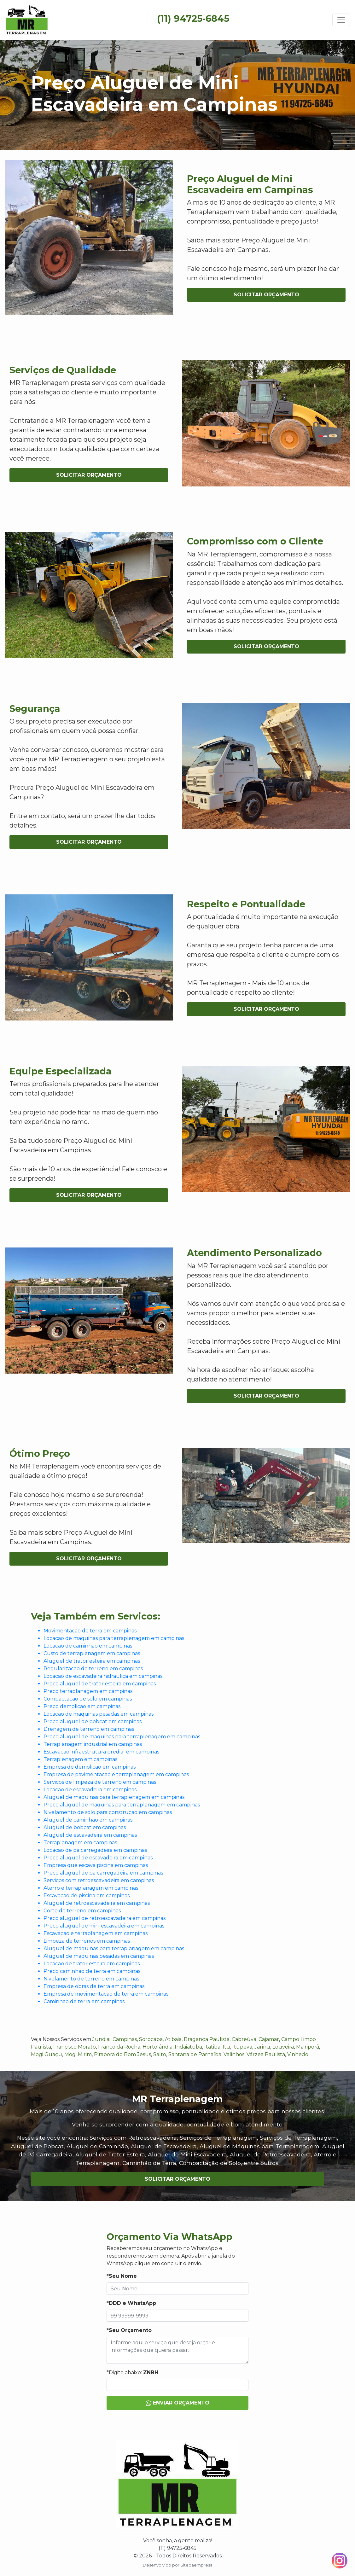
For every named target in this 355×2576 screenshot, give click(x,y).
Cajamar (269, 2039)
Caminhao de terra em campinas (84, 2001)
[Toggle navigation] (341, 20)
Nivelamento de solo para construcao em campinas (108, 1812)
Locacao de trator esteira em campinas (92, 1964)
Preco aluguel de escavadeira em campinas (98, 1858)
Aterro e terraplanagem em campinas (91, 1888)
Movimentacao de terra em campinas (90, 1631)
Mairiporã (307, 2047)
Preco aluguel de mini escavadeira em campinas (104, 1926)
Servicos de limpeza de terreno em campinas (100, 1782)
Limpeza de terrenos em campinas (87, 1941)
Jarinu (262, 2047)
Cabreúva (244, 2039)
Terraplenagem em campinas (80, 1759)
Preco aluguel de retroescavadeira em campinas (105, 1918)
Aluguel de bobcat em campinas (85, 1827)
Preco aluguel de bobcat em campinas (93, 1721)
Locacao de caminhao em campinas (88, 1646)
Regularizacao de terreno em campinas (93, 1669)
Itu (226, 2047)
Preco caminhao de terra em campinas (92, 1971)
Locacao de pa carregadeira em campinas (95, 1850)
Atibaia (173, 2039)
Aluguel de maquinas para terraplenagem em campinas (114, 1797)
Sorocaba (151, 2039)
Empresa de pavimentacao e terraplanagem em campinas (116, 1774)
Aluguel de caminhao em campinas (88, 1820)
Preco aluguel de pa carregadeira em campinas (103, 1873)
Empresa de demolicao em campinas (90, 1767)
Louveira (283, 2047)
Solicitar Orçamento (266, 295)
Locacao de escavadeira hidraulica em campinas (103, 1676)
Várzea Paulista (266, 2054)
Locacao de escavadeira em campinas (90, 1790)
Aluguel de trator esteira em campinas (92, 1661)
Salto (159, 2054)
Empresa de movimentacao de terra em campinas (106, 1994)
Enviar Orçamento (177, 2403)
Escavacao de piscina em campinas (87, 1896)
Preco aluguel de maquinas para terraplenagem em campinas (122, 1737)
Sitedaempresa (196, 2565)
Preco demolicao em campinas (82, 1706)
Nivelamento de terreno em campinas (91, 1979)
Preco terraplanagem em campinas (88, 1691)
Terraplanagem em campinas (80, 1843)
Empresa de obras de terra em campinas (94, 1986)
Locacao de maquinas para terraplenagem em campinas (114, 1638)
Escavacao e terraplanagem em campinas (96, 1933)
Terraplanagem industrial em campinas (93, 1744)
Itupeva (242, 2047)
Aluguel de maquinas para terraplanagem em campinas (114, 1948)
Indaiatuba (188, 2047)
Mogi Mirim (78, 2054)
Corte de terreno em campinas (82, 1911)
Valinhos (234, 2054)
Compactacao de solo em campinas (88, 1699)
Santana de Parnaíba (194, 2054)
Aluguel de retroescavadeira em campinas (97, 1903)
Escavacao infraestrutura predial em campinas (101, 1752)
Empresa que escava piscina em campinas (96, 1865)
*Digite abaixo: (132, 2372)
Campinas (125, 2039)
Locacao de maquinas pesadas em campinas (99, 1714)
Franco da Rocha (119, 2047)
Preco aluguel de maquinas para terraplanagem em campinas (122, 1805)
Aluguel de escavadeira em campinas (90, 1835)
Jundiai (101, 2039)
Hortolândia (157, 2047)
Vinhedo (297, 2054)
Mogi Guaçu (46, 2054)
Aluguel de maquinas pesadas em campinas (99, 1956)
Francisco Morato (74, 2047)
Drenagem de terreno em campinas (89, 1729)
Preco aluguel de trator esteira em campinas (100, 1684)
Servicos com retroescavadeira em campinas (99, 1880)
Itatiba (212, 2047)
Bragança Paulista (207, 2039)
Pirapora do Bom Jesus (122, 2054)
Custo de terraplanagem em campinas (92, 1653)
